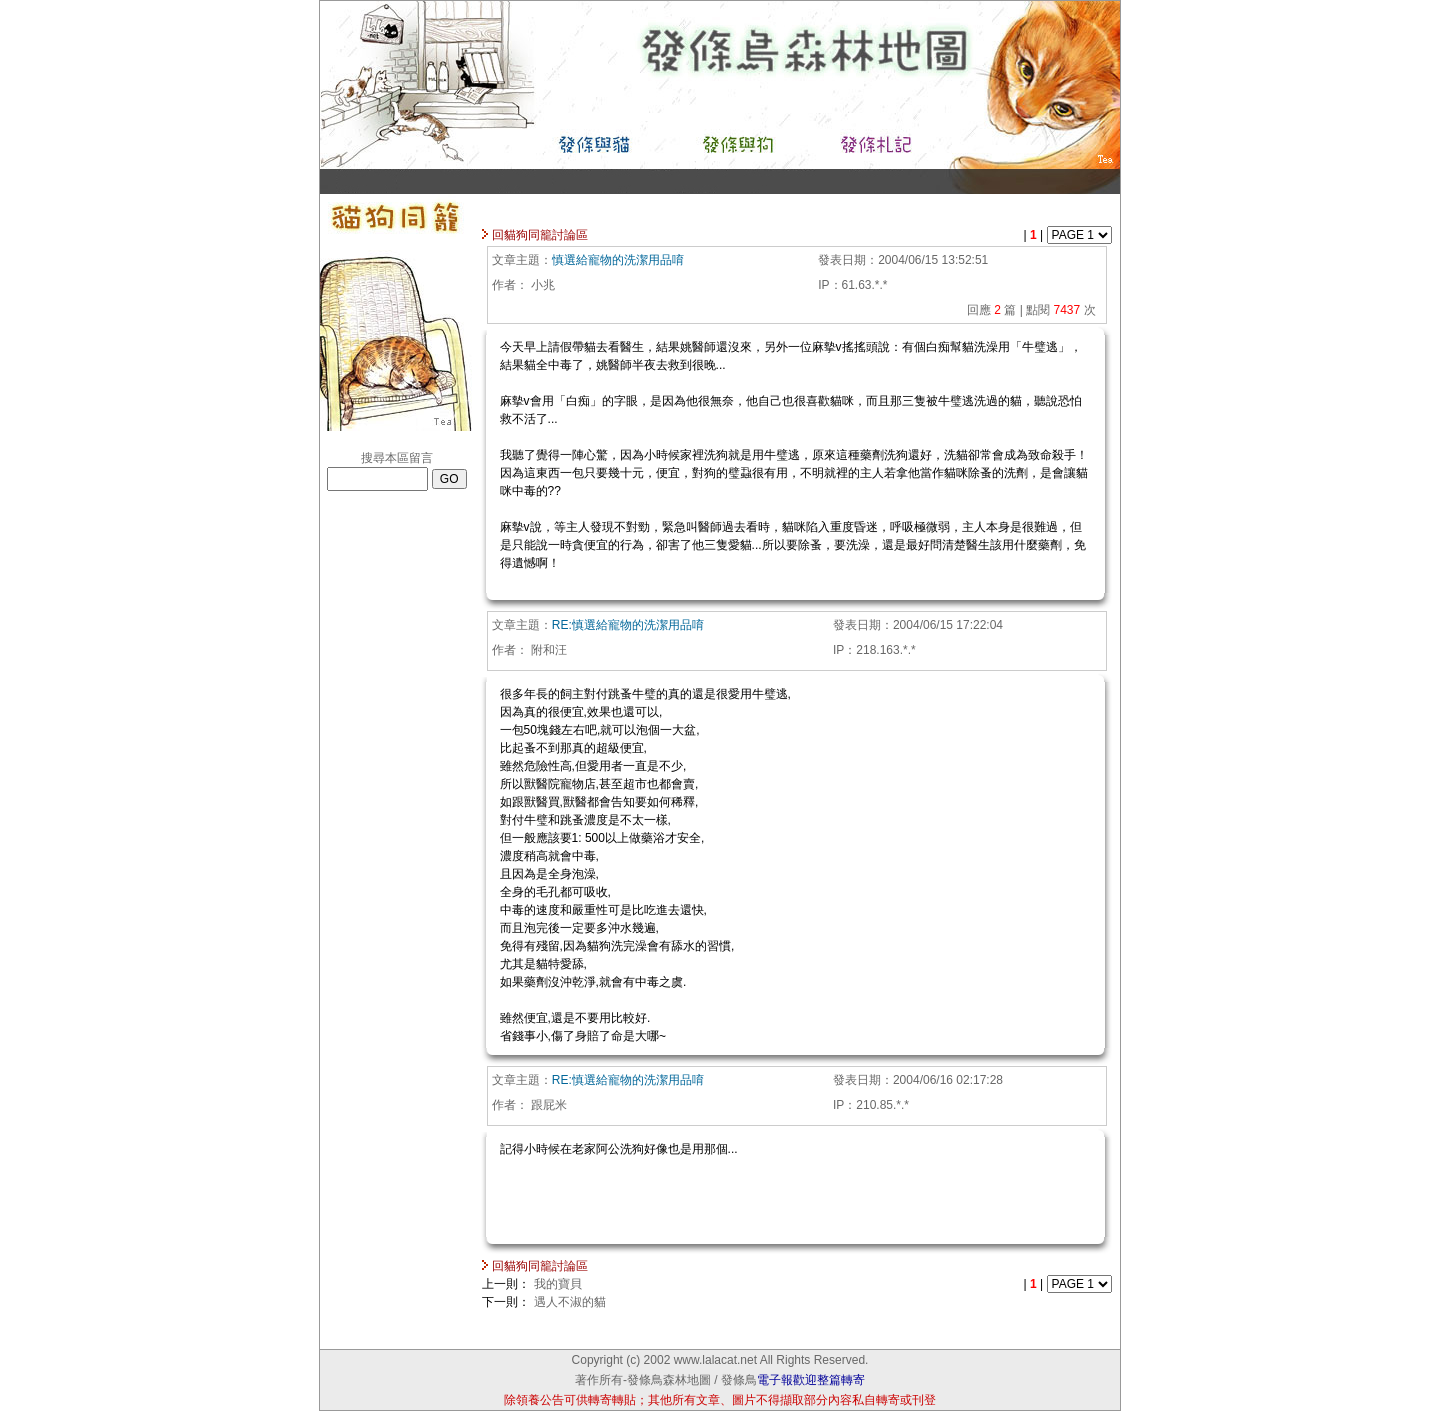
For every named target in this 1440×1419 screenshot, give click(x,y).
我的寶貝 (558, 1284)
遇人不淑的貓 (570, 1302)
